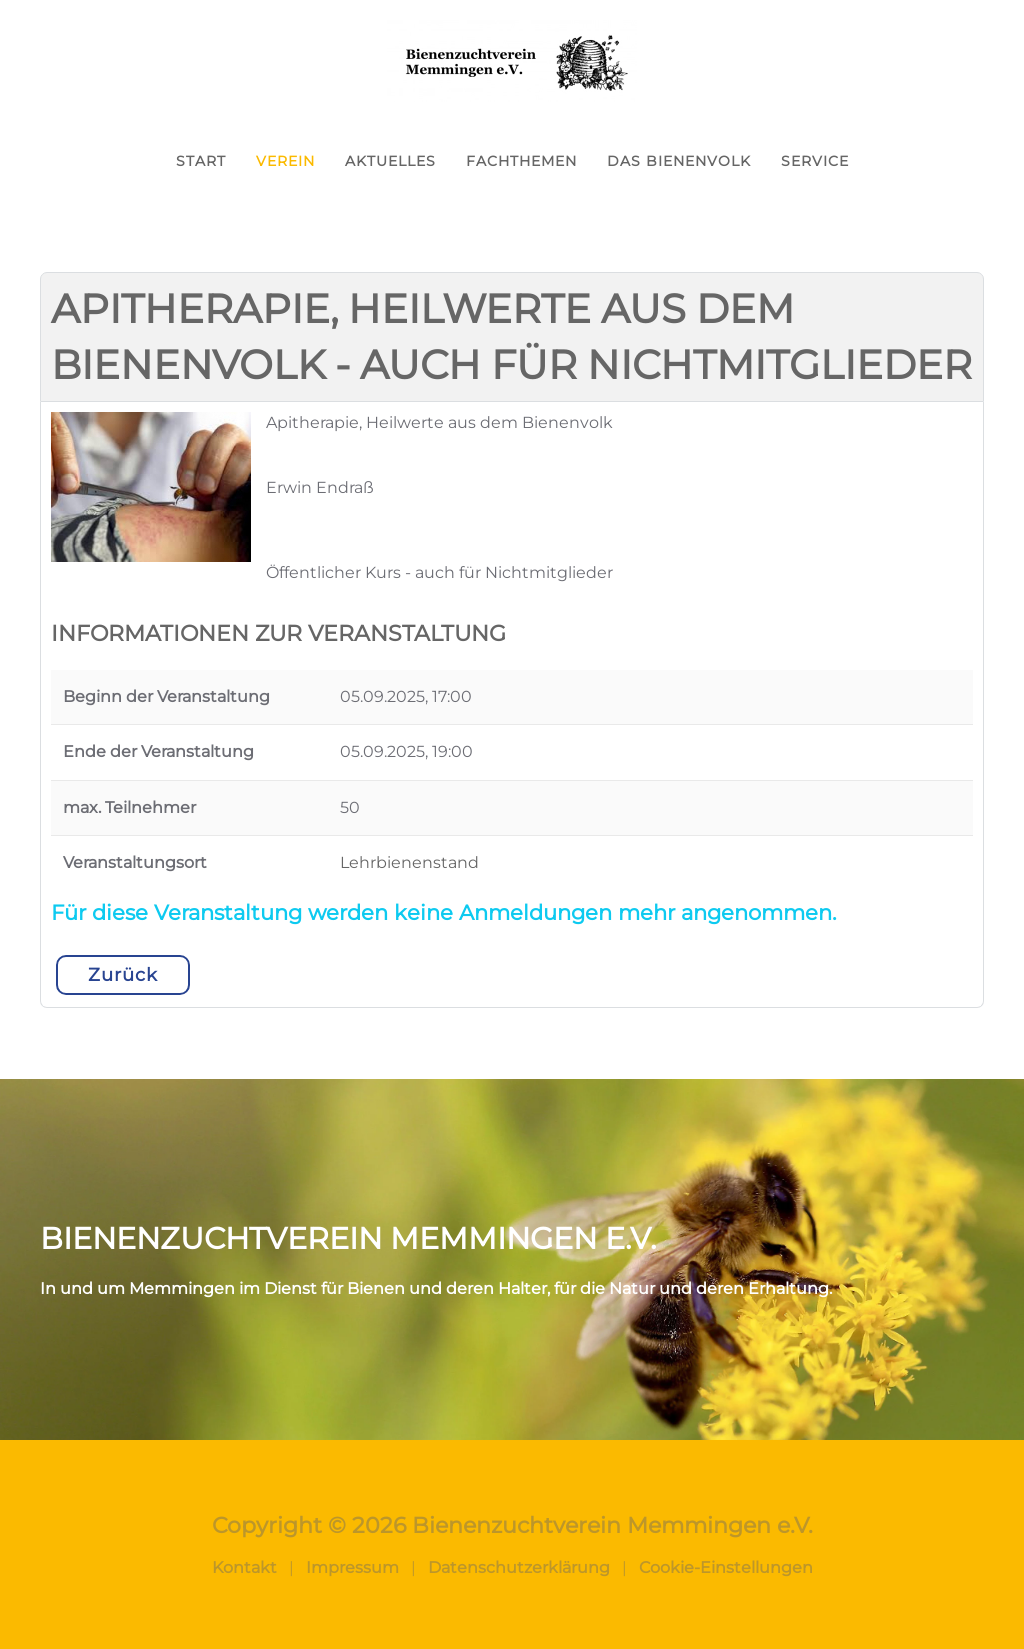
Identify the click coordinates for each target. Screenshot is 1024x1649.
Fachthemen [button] (521, 161)
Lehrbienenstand (409, 862)
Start (201, 161)
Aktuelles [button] (390, 161)
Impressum (352, 1567)
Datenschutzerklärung (519, 1567)
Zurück (123, 975)
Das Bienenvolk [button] (679, 161)
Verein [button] (285, 161)
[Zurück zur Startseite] (512, 61)
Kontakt (244, 1567)
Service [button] (815, 161)
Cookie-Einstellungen (726, 1567)
